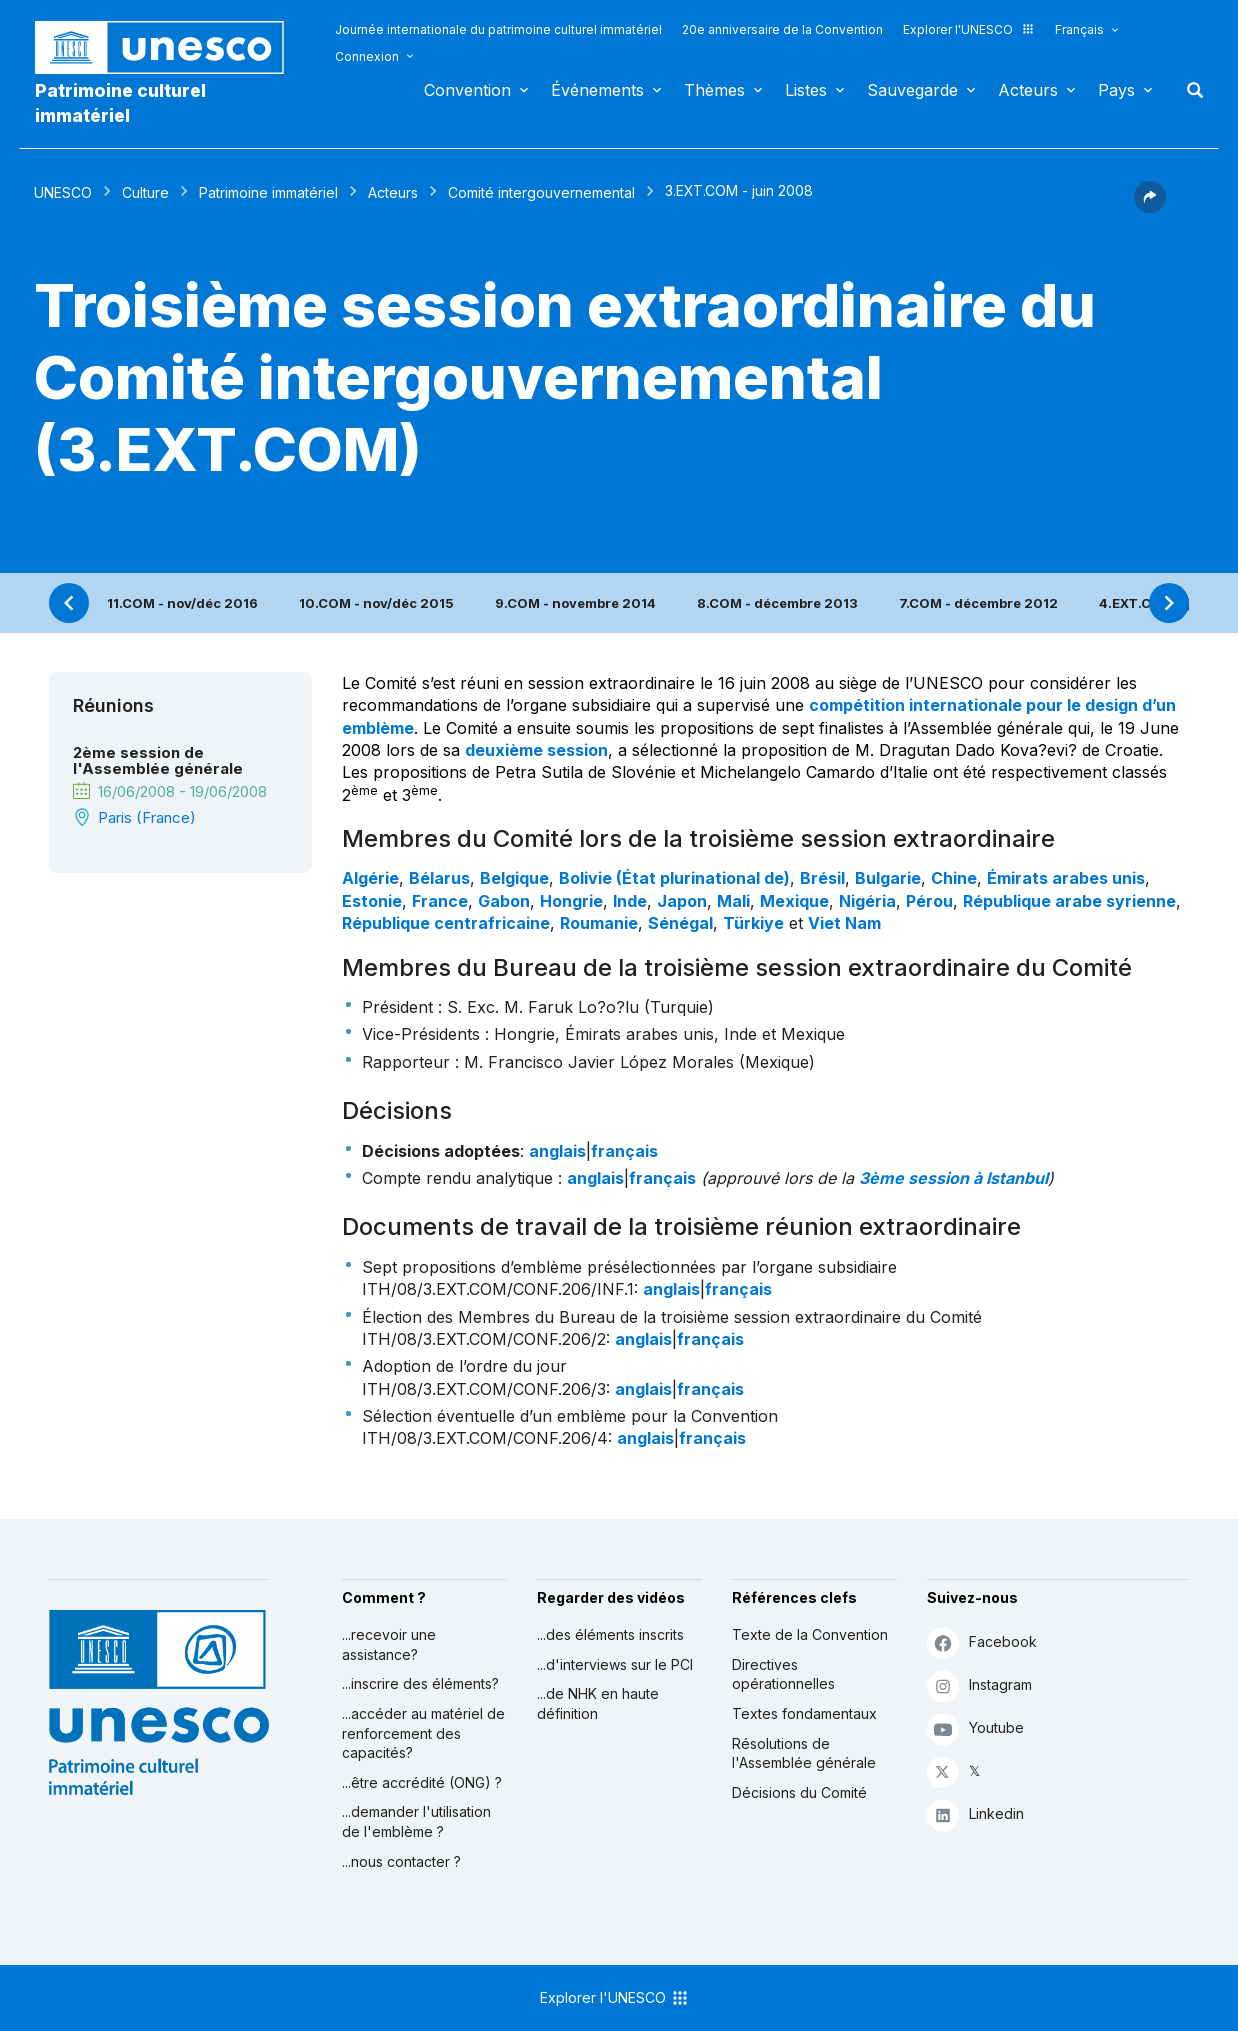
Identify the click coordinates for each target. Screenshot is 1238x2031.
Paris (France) (147, 818)
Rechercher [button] (1189, 90)
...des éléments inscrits (610, 1634)
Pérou (929, 901)
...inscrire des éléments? (420, 1683)
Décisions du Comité (799, 1792)
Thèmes (714, 90)
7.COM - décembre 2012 (978, 603)
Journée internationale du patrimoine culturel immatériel (498, 29)
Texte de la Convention (810, 1634)
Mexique (794, 901)
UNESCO (63, 192)
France (440, 901)
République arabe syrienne (1069, 901)
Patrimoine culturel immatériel (120, 103)
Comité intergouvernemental (541, 192)
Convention (467, 90)
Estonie (372, 901)
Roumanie (599, 923)
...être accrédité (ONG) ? (422, 1782)
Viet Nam (844, 923)
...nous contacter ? (401, 1861)
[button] (1150, 207)
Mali (733, 901)
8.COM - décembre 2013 (777, 603)
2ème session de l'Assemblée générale (158, 761)
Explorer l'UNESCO (969, 29)
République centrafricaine (446, 923)
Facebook (982, 1642)
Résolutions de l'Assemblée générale (804, 1753)
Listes (806, 90)
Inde (630, 901)
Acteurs (1028, 90)
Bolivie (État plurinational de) (674, 878)
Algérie (370, 878)
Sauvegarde (912, 90)
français (624, 1151)
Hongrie (571, 901)
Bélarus (439, 878)
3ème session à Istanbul (953, 1178)
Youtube (975, 1728)
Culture (145, 192)
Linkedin (975, 1814)
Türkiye (753, 923)
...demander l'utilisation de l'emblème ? (416, 1821)
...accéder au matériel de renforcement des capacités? (423, 1733)
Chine (954, 878)
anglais (557, 1151)
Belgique (514, 878)
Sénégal (680, 923)
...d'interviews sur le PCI (615, 1664)
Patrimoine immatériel (268, 192)
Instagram (979, 1685)
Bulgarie (888, 878)
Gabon (504, 901)
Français (1079, 29)
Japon (682, 901)
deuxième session (536, 750)
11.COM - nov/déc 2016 (182, 603)
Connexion (367, 56)
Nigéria (867, 901)
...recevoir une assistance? (389, 1644)
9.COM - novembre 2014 (575, 603)
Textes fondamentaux (804, 1713)
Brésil (822, 878)
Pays (1116, 90)
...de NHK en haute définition (598, 1703)
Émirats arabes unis (1066, 878)
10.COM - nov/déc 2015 (376, 603)
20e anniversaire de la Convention (782, 29)
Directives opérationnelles (783, 1674)
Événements (597, 90)
